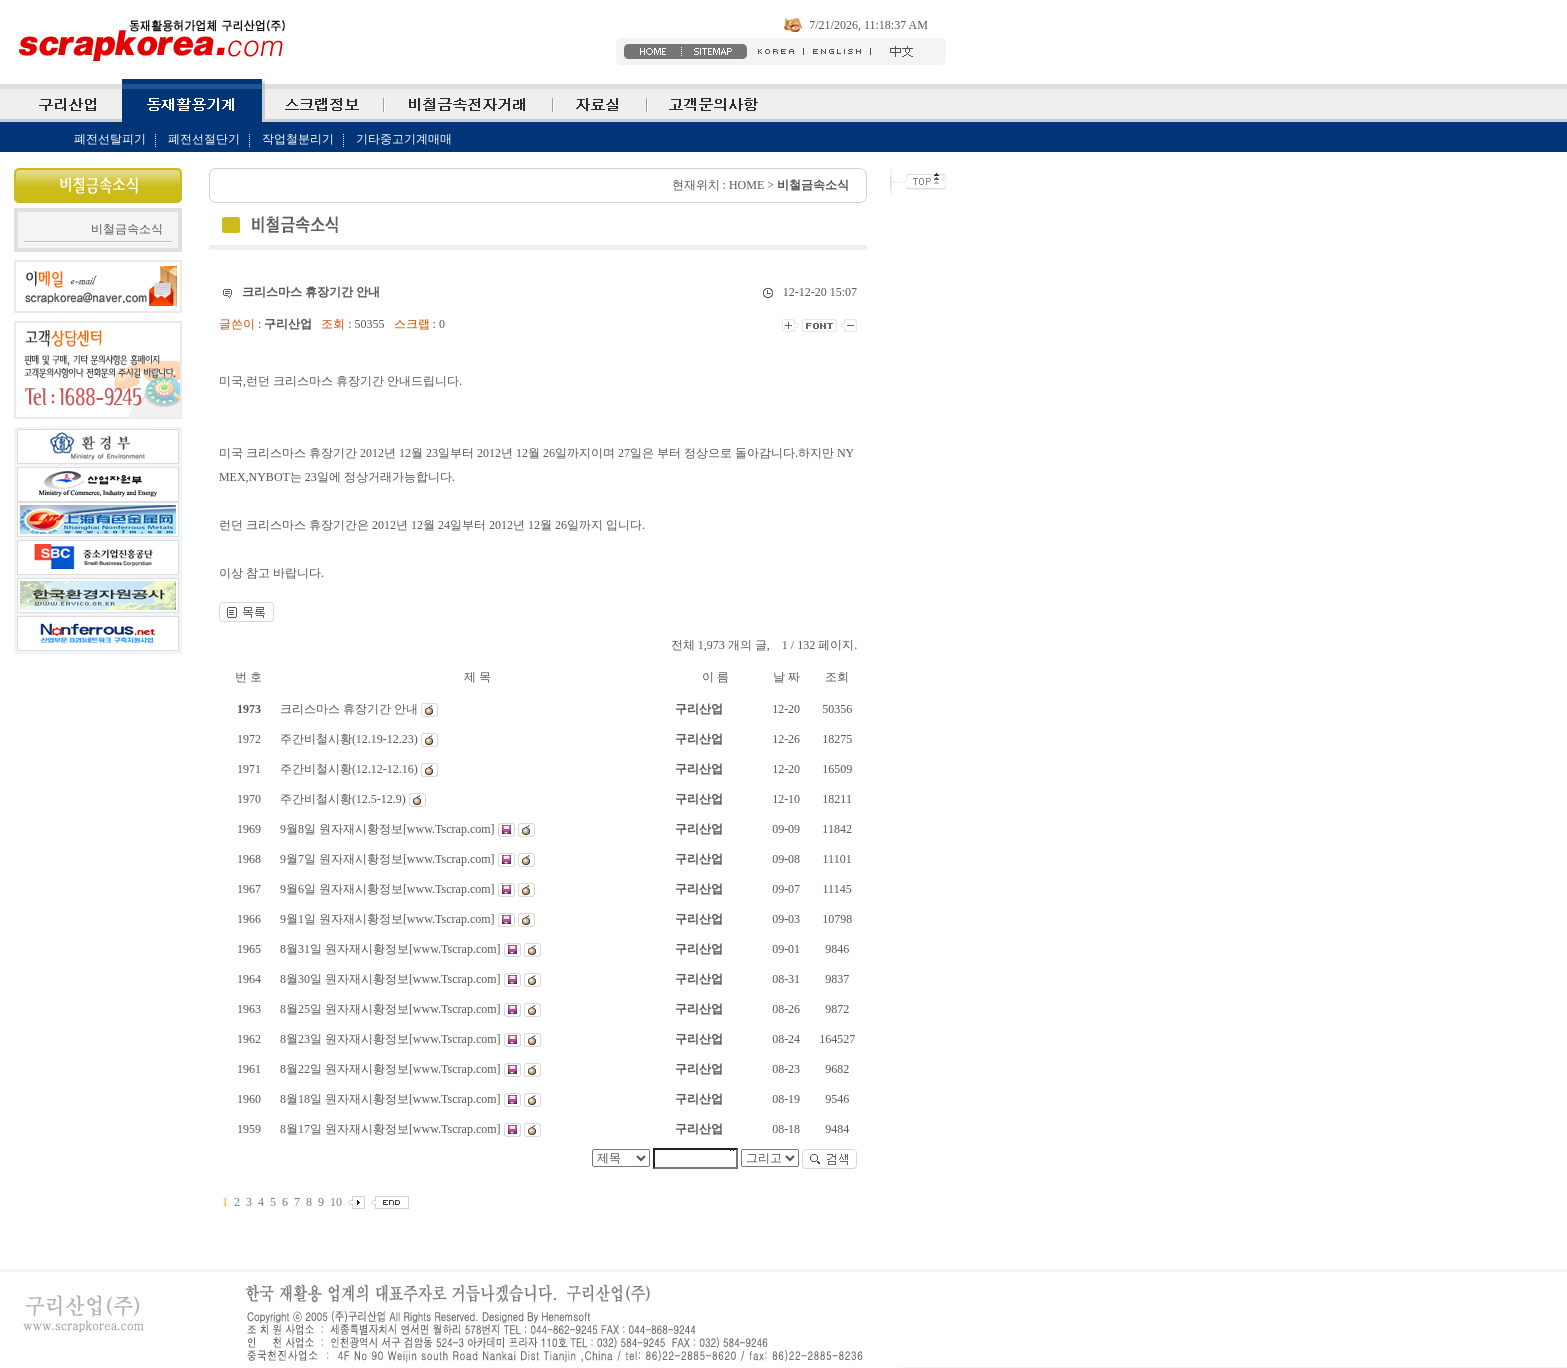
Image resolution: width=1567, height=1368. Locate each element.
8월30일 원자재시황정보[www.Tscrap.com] (392, 979)
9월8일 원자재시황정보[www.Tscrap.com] (389, 829)
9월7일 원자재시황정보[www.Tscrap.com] (389, 859)
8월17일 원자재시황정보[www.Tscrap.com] (392, 1129)
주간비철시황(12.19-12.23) (350, 739)
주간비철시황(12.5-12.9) (344, 799)
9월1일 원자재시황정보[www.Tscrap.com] (389, 919)
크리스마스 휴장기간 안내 (350, 709)
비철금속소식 (127, 229)
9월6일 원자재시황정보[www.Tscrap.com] (389, 889)
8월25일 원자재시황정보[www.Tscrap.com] (392, 1009)
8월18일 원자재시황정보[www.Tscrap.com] (392, 1099)
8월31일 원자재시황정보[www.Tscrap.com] (392, 949)
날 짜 (786, 677)
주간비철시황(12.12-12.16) (350, 769)
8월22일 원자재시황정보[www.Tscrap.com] (392, 1069)
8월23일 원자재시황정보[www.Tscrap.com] (392, 1039)
